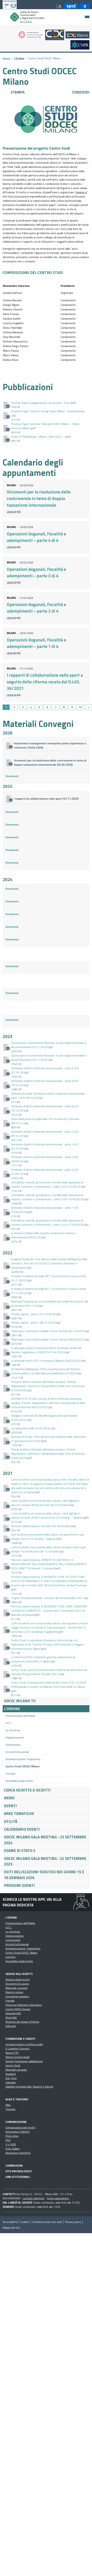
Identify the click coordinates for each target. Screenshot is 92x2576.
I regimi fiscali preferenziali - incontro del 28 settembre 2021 (47, 1598)
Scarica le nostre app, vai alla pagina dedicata (32, 1902)
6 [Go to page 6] (47, 707)
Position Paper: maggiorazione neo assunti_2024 (40, 403)
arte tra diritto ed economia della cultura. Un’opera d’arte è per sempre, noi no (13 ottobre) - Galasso (47, 1536)
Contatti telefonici (33, 2198)
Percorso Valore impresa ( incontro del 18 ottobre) (40, 1526)
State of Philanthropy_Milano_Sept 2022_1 (38, 436)
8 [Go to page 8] (64, 707)
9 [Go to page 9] (72, 707)
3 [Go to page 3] (22, 707)
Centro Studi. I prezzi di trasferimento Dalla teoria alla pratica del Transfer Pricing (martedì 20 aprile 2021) (49, 1672)
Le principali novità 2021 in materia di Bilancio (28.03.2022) (45, 1360)
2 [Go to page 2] (14, 707)
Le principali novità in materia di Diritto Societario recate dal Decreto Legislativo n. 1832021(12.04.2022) (46, 1350)
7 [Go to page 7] (55, 707)
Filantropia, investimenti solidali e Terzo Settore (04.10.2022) (47, 1331)
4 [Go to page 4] (31, 707)
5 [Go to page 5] (39, 707)
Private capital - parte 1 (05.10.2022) (33, 1322)
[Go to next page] (88, 707)
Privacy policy (73, 2222)
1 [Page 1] (6, 707)
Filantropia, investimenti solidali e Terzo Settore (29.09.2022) (47, 1339)
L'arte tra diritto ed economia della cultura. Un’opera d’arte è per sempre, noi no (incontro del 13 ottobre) (48, 1549)
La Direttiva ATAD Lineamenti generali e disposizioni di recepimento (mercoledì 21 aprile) (43, 1659)
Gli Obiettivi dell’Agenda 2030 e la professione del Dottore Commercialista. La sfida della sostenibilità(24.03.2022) (45, 1371)
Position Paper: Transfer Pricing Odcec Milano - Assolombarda (47, 411)
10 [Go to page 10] (80, 707)
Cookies (24, 2222)
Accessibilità (10, 2222)
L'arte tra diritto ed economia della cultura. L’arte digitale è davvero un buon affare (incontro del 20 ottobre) (45, 1503)
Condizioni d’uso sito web (47, 2222)
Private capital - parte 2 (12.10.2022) (33, 1314)
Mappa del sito (11, 2227)
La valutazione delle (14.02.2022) (30, 1428)
